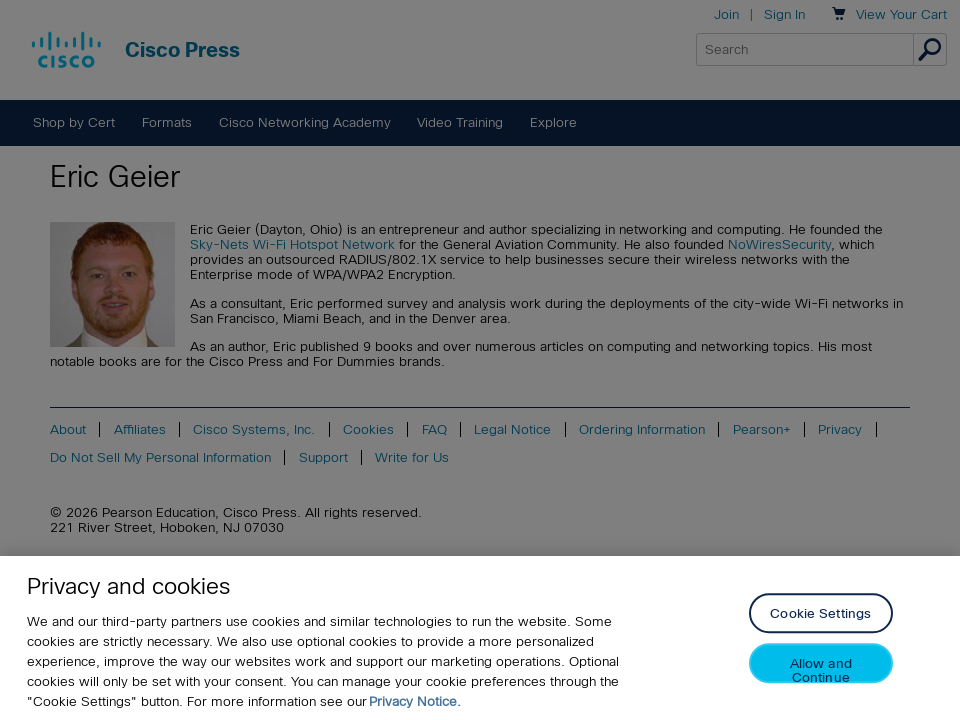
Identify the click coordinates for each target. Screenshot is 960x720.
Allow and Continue (821, 670)
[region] (480, 638)
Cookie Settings (820, 614)
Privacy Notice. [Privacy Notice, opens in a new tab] (415, 701)
